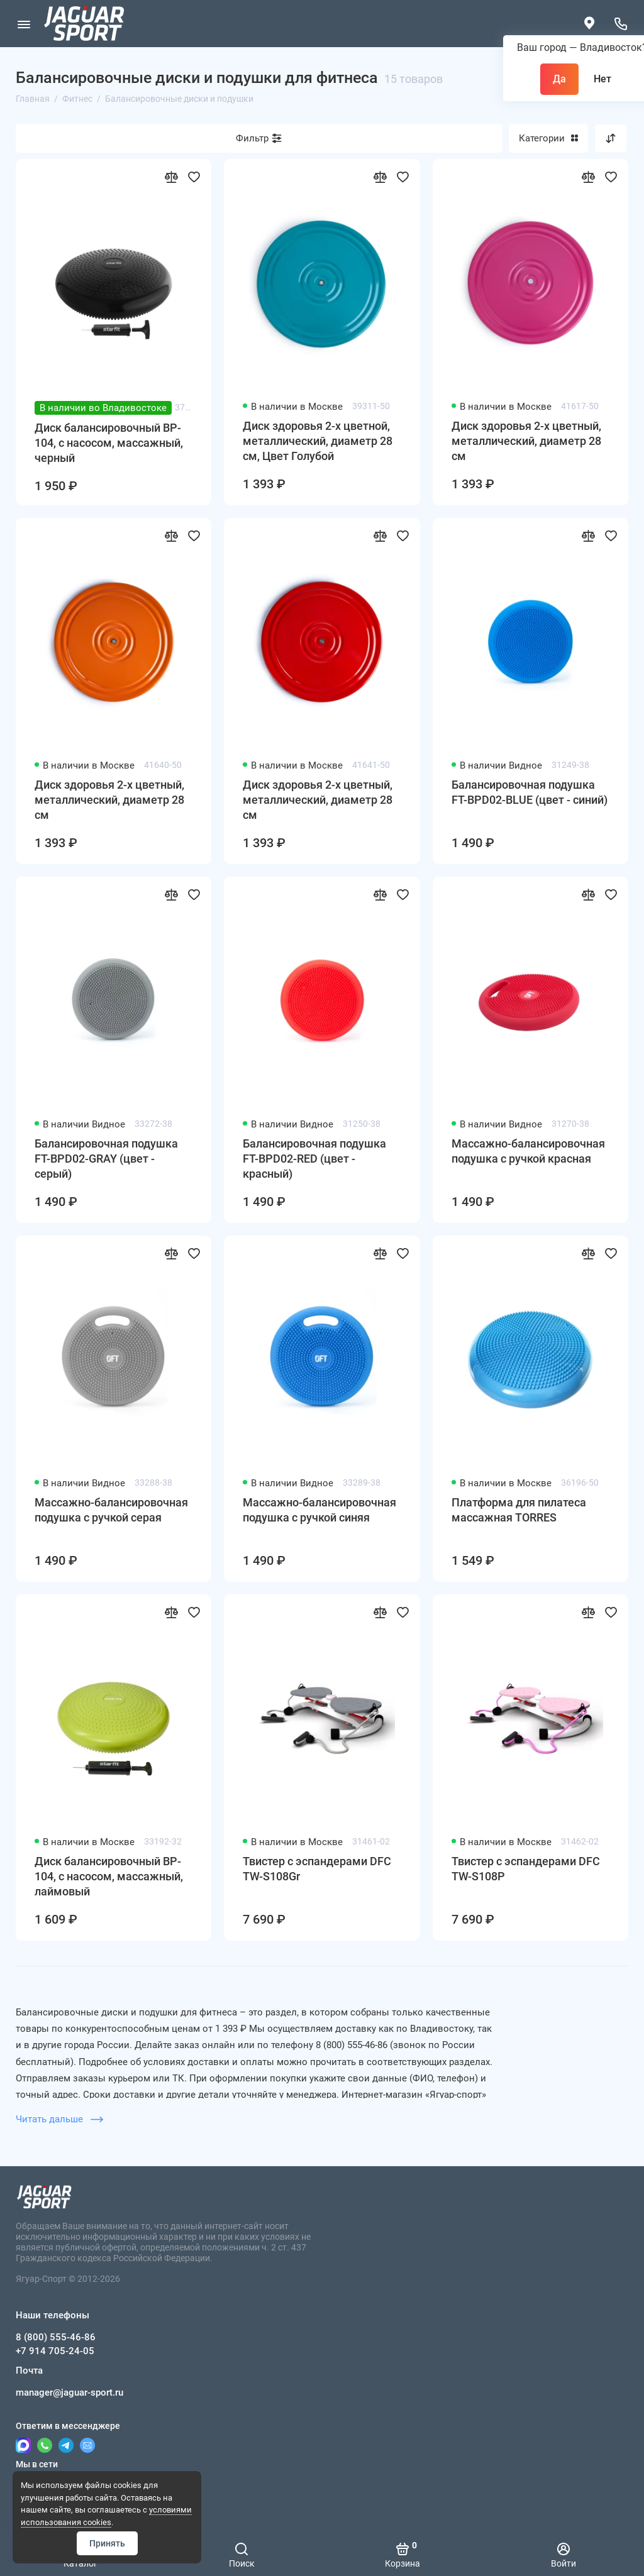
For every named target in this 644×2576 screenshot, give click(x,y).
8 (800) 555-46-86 (56, 2337)
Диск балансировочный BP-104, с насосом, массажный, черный (109, 442)
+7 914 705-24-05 (55, 2351)
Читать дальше (59, 2119)
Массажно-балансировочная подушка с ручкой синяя (319, 1510)
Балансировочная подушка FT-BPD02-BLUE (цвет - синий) (530, 792)
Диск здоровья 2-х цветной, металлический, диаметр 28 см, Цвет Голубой (317, 441)
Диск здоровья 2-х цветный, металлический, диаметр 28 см (526, 441)
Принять (107, 2543)
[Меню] (23, 23)
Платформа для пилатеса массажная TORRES (519, 1510)
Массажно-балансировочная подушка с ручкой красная (528, 1151)
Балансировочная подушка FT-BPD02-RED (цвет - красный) (314, 1158)
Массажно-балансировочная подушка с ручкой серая (111, 1510)
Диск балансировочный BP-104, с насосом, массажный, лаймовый (109, 1876)
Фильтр (252, 138)
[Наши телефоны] (620, 23)
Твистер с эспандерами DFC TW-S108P (526, 1869)
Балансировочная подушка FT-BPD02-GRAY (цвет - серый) (106, 1158)
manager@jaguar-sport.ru (69, 2392)
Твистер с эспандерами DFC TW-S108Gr (317, 1869)
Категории (548, 138)
